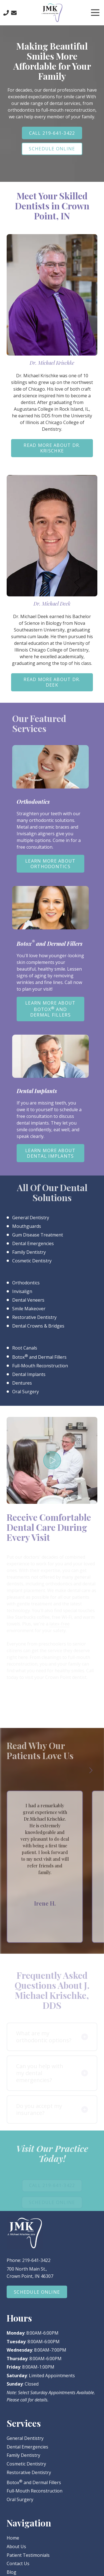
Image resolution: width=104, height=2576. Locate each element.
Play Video (52, 1460)
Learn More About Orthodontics (50, 864)
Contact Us (14, 13)
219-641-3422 (36, 2260)
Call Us (6, 13)
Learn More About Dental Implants (50, 1153)
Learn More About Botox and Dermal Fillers (50, 1009)
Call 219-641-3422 (52, 133)
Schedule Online (52, 149)
